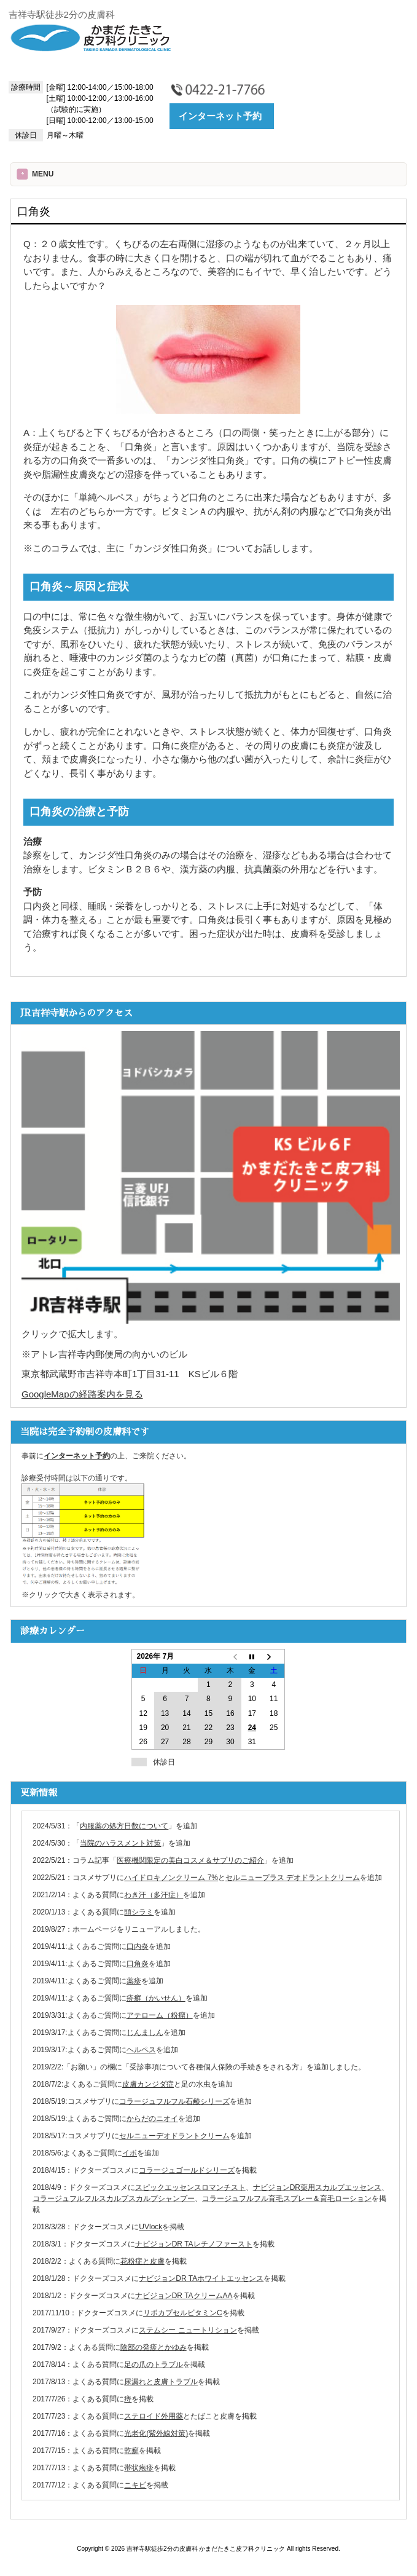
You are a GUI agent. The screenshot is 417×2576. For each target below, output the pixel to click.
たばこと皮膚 (212, 2416)
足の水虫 (196, 2084)
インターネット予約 (220, 116)
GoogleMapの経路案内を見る (82, 1394)
